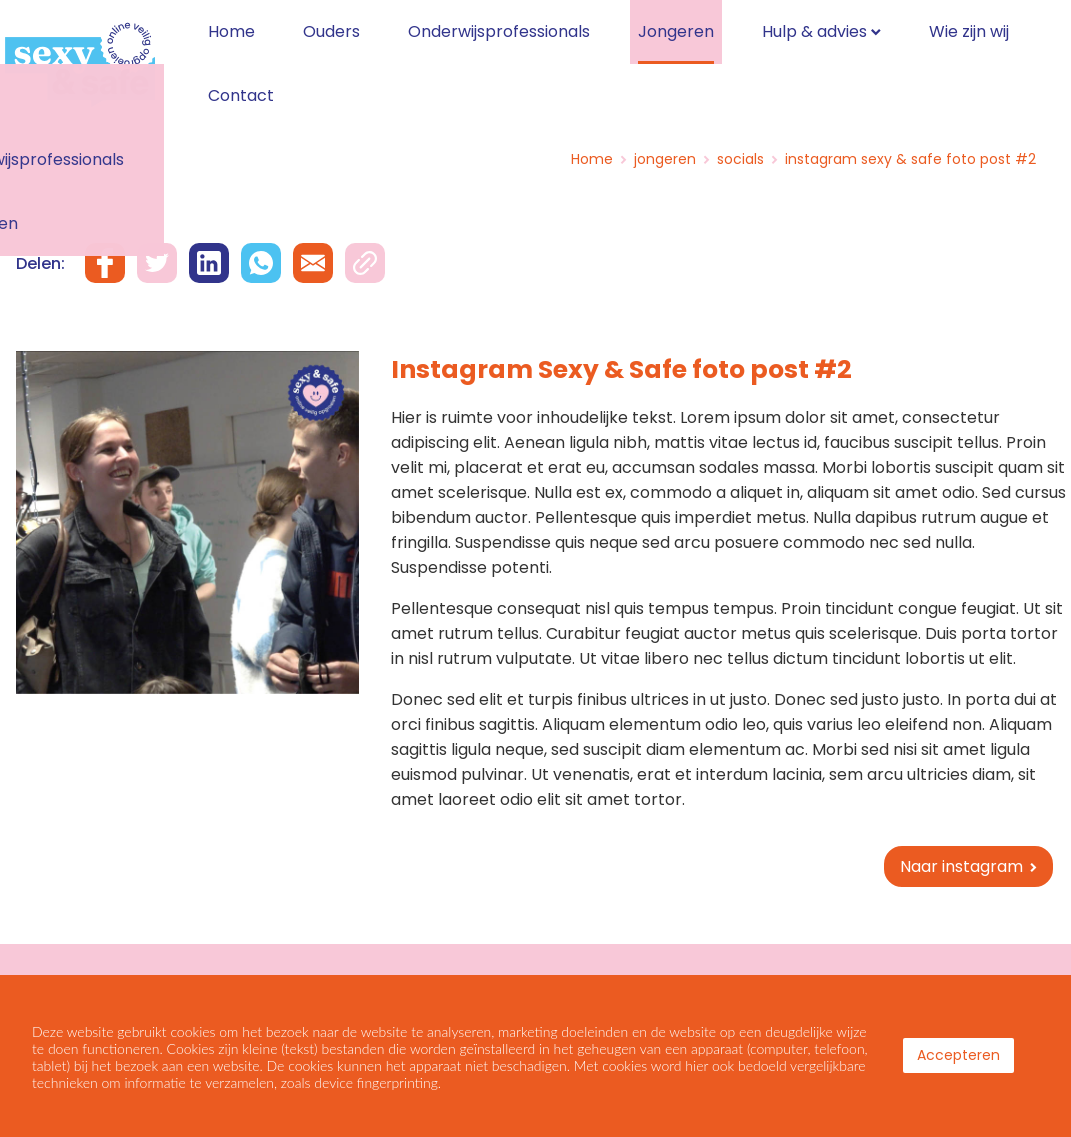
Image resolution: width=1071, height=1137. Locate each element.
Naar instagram (961, 856)
